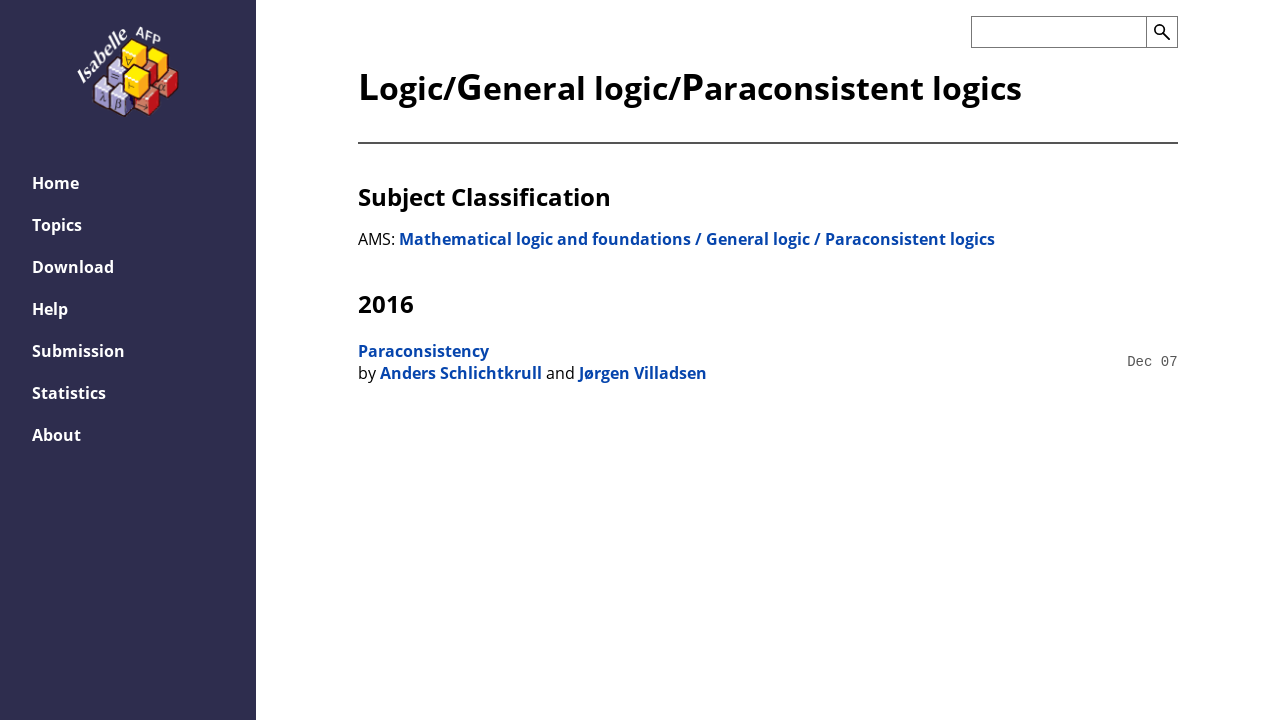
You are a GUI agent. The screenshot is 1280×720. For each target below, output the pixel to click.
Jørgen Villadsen (643, 373)
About (56, 435)
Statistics (69, 393)
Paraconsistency (423, 351)
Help (50, 309)
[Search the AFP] (1058, 32)
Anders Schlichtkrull (461, 373)
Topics (57, 225)
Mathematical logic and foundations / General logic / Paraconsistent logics (697, 239)
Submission (78, 351)
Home (55, 183)
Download (73, 267)
